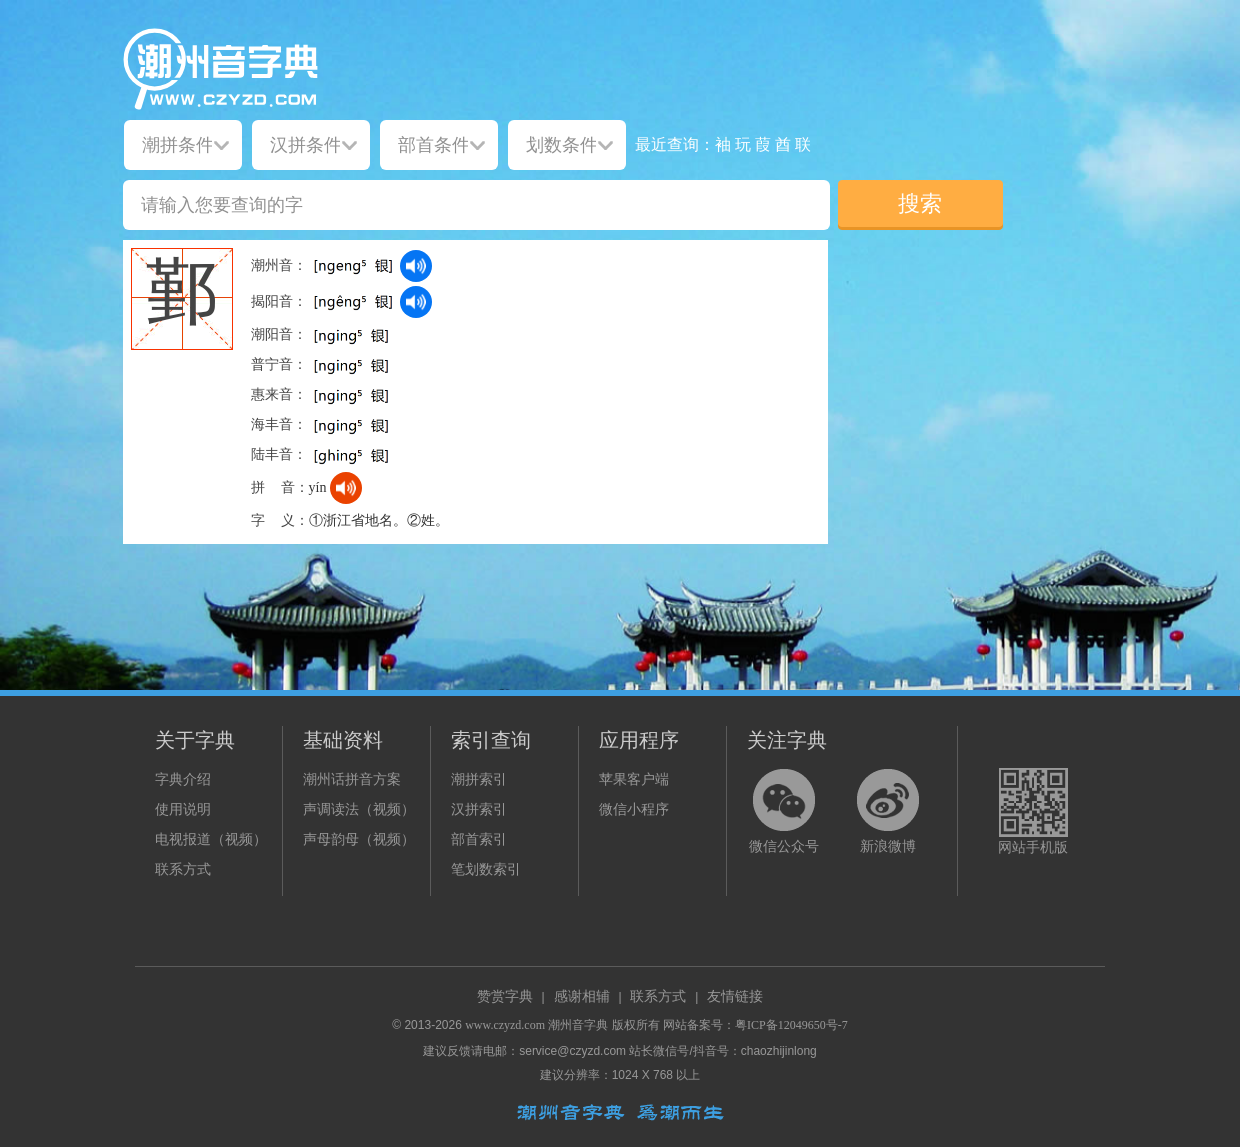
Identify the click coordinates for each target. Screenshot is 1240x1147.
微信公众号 (784, 846)
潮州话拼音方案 (352, 779)
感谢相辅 (582, 996)
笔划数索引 (486, 869)
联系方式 (183, 869)
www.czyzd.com (505, 1025)
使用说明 (183, 809)
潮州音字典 (578, 1025)
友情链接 (735, 996)
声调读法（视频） (359, 809)
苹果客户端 (634, 779)
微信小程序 (634, 809)
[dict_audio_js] (416, 266)
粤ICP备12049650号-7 (791, 1025)
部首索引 (479, 839)
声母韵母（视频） (359, 839)
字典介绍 (183, 779)
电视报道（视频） (211, 839)
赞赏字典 (505, 996)
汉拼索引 (479, 809)
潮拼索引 (479, 779)
